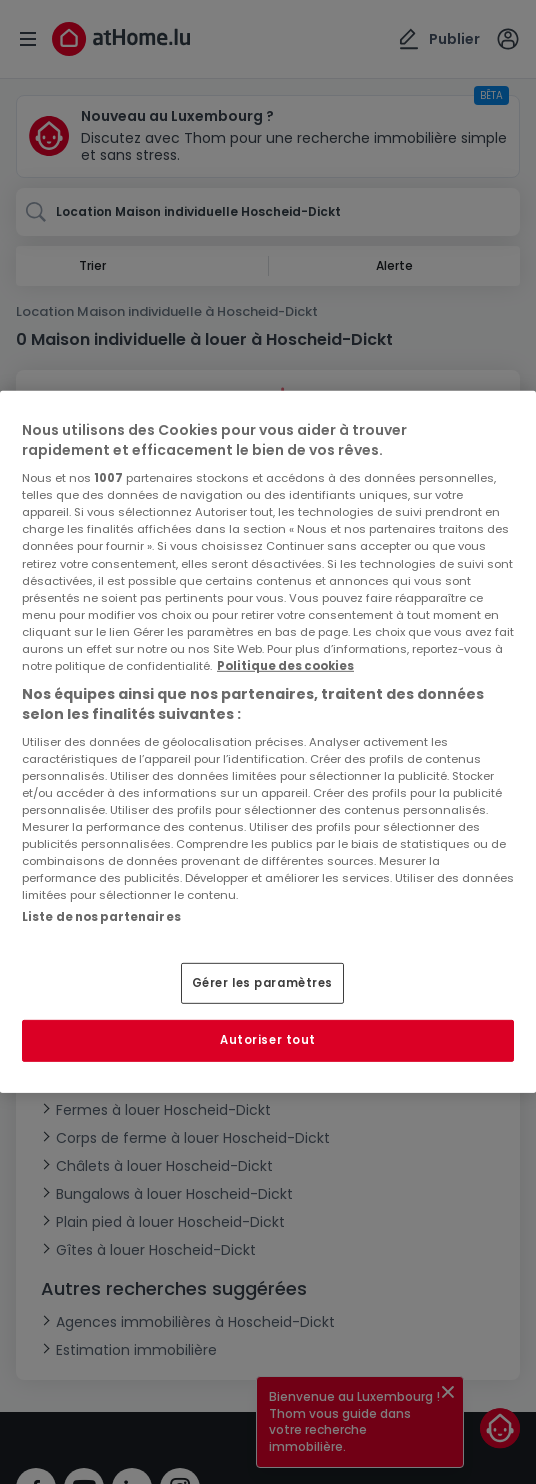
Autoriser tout (268, 1040)
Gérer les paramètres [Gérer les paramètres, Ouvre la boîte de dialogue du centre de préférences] (262, 982)
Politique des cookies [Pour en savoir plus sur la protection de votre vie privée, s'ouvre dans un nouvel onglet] (285, 666)
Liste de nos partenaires (101, 917)
